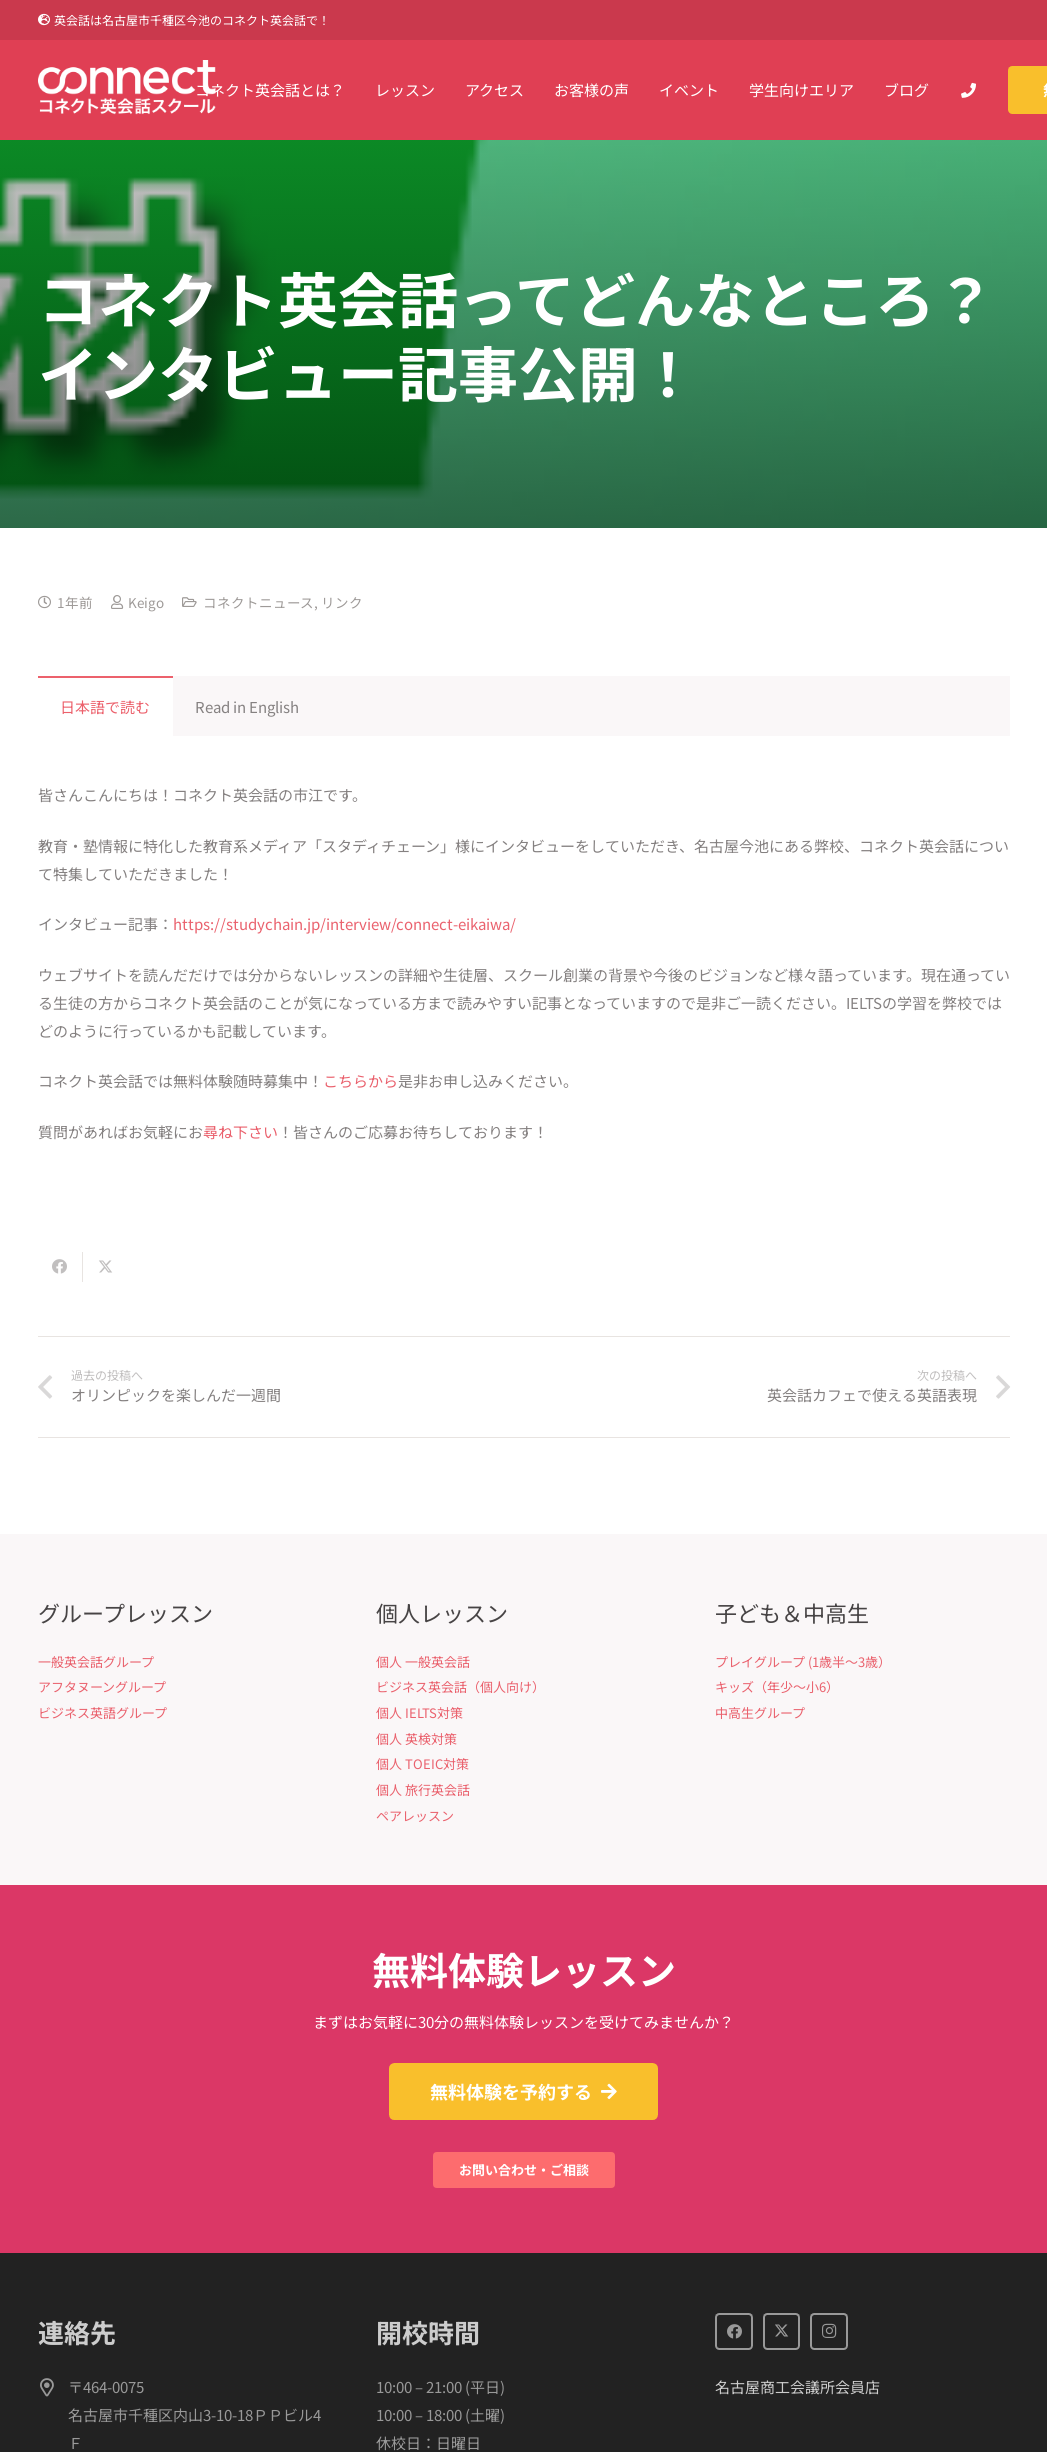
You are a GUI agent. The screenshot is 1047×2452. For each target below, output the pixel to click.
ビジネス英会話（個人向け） (460, 1686)
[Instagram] (829, 2332)
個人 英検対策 (416, 1738)
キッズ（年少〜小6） (777, 1686)
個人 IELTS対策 (419, 1712)
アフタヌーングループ (102, 1686)
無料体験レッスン (524, 1968)
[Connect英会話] (127, 90)
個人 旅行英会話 (423, 1789)
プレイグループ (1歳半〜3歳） (803, 1661)
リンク (342, 602)
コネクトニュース (258, 602)
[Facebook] (734, 2332)
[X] (782, 2332)
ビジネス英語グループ (102, 1712)
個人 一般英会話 (423, 1661)
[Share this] (60, 1267)
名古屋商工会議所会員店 (797, 2386)
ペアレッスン (415, 1815)
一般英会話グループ (96, 1661)
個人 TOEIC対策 (422, 1763)
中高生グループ (760, 1712)
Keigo (146, 602)
